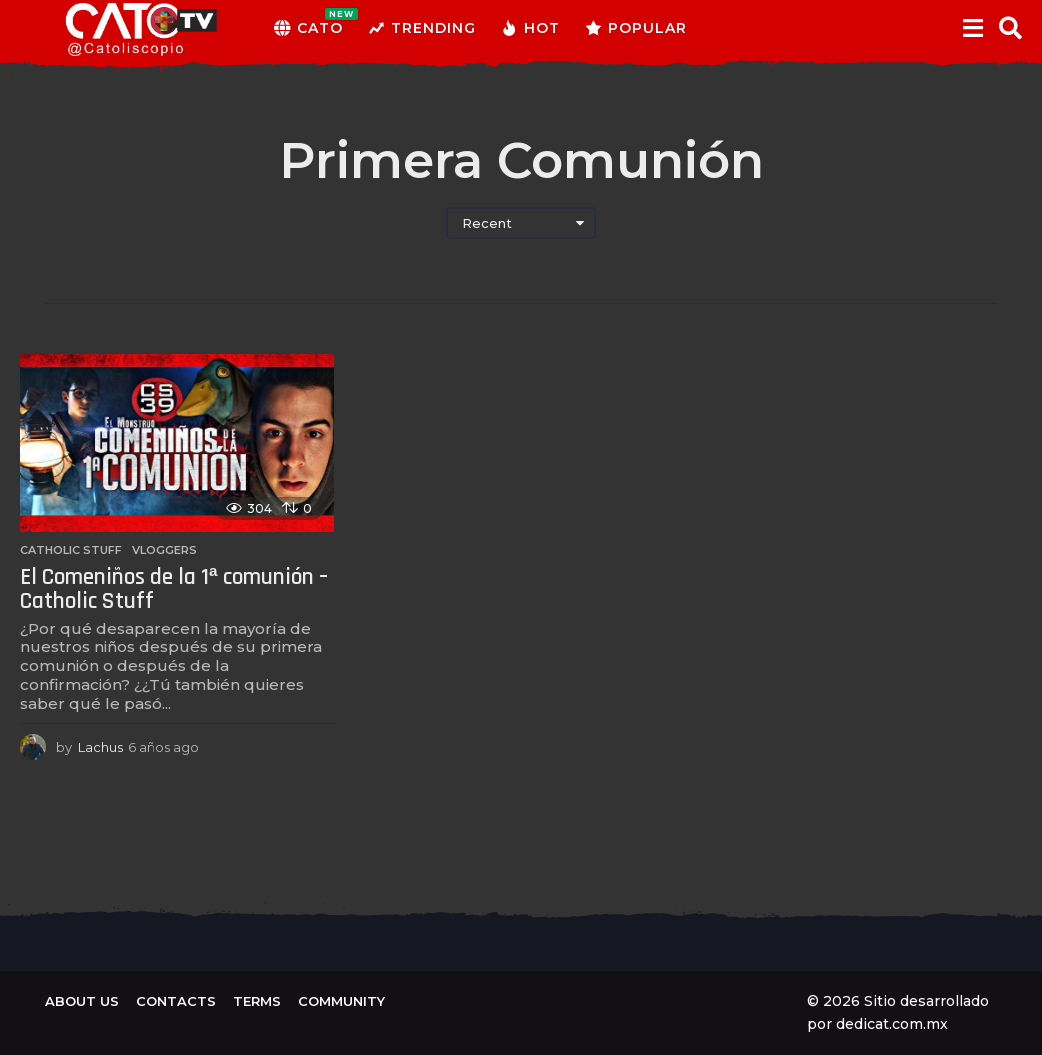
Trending (422, 28)
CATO (308, 28)
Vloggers (164, 550)
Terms (257, 1001)
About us (82, 1001)
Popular (636, 28)
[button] (972, 28)
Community (341, 1001)
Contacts (176, 1001)
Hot (530, 28)
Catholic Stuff (71, 550)
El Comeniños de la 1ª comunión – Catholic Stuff (174, 590)
